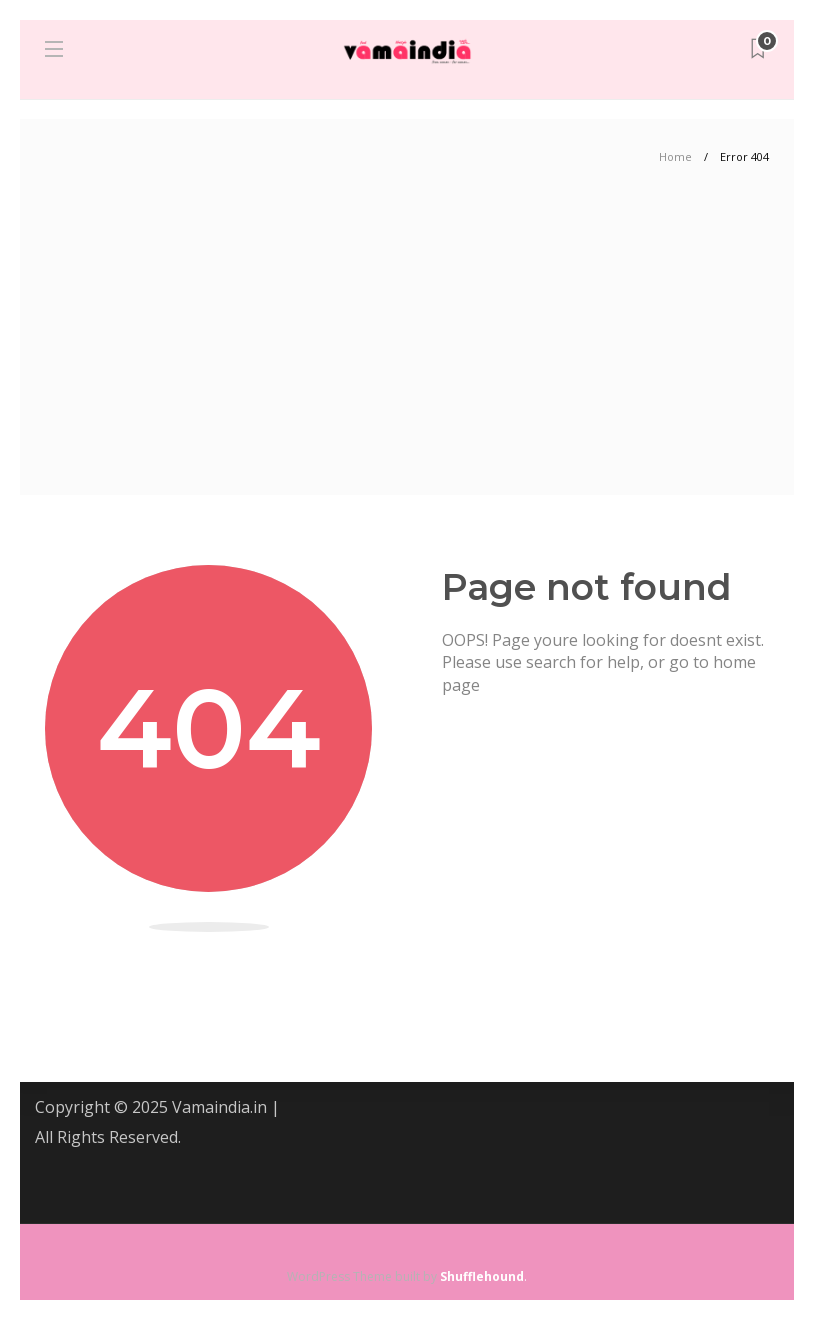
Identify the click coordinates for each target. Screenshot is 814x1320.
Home (675, 156)
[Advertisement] (407, 345)
